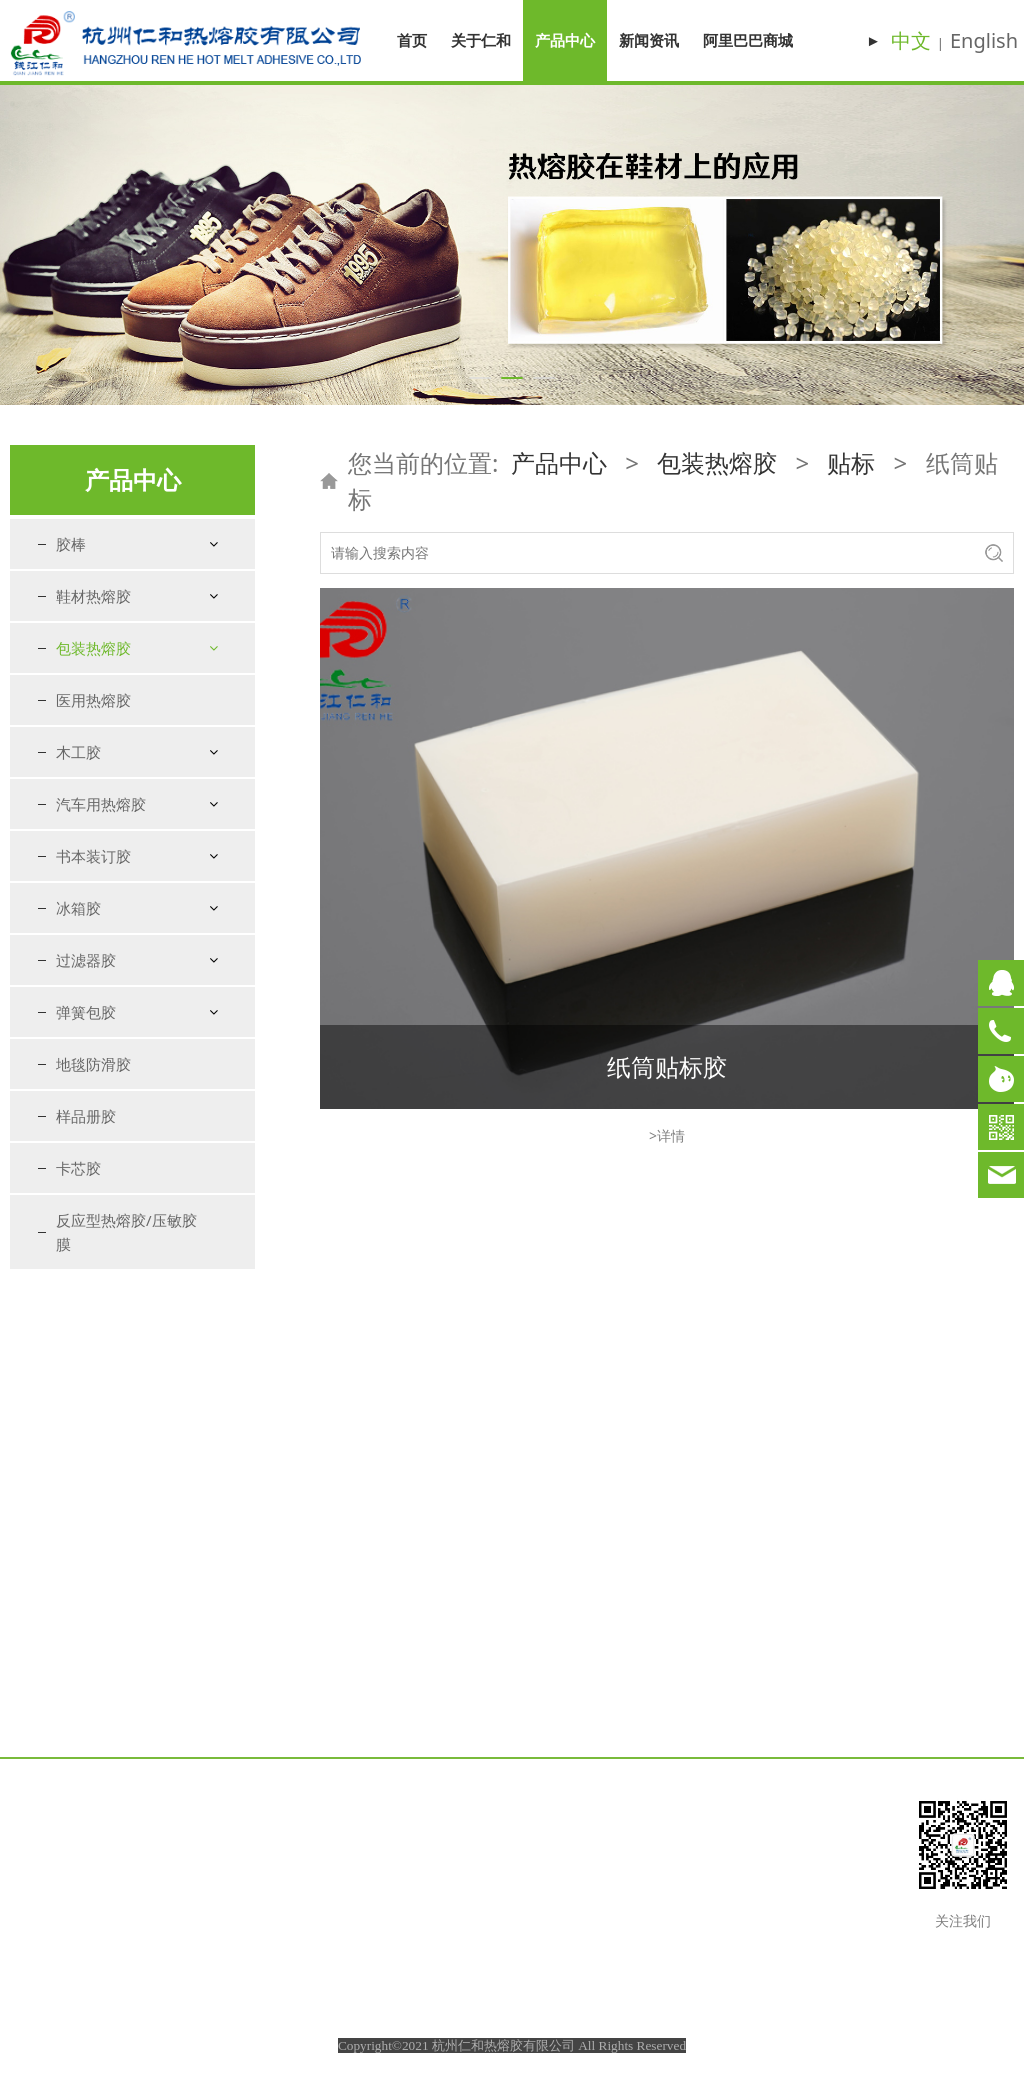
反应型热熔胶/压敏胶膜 (126, 1686)
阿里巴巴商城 (748, 40)
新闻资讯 (649, 40)
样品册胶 (86, 1570)
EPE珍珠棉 (107, 1069)
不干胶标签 (131, 893)
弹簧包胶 (86, 1466)
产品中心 (565, 40)
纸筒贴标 (124, 843)
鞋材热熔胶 (93, 596)
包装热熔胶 (93, 648)
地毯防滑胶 (93, 1518)
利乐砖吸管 (109, 1104)
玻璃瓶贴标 (131, 767)
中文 (911, 40)
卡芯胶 (78, 1622)
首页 (412, 40)
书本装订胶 (93, 1310)
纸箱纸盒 (102, 696)
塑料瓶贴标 (131, 792)
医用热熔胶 (93, 1154)
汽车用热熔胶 (101, 1258)
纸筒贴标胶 (667, 1066)
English (984, 40)
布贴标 (117, 868)
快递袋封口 (109, 998)
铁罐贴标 (124, 817)
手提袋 (95, 1034)
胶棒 (71, 544)
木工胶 (78, 1206)
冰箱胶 (78, 1362)
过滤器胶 (86, 1414)
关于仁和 (481, 40)
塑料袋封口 (109, 963)
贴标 (88, 731)
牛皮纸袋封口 (116, 928)
